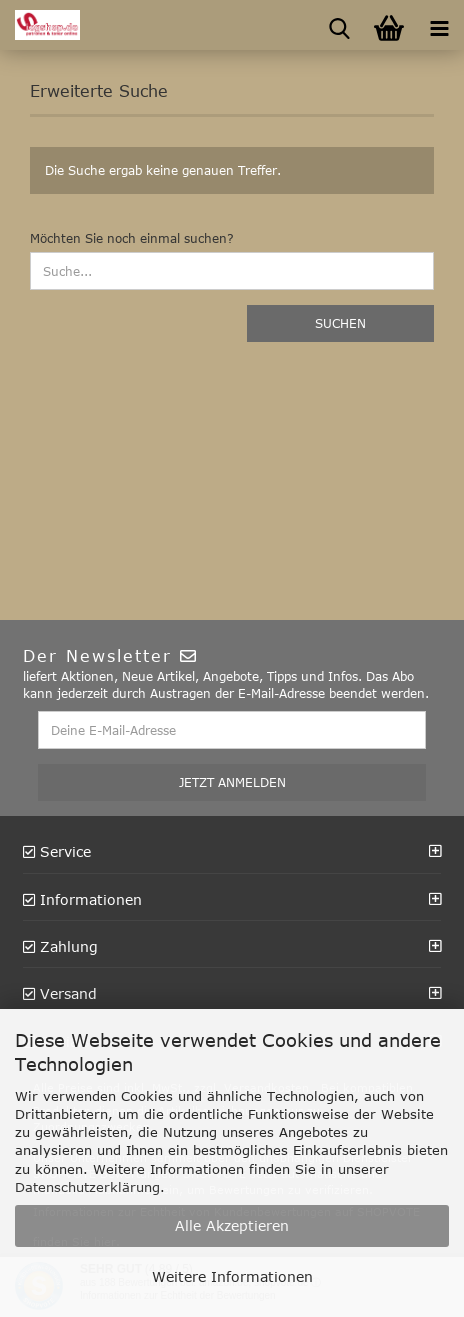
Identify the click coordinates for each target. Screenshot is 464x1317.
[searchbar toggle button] (339, 25)
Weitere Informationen (232, 1276)
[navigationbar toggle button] (439, 25)
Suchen (340, 323)
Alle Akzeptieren (232, 1225)
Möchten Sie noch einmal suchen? (132, 238)
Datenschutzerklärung (87, 1187)
